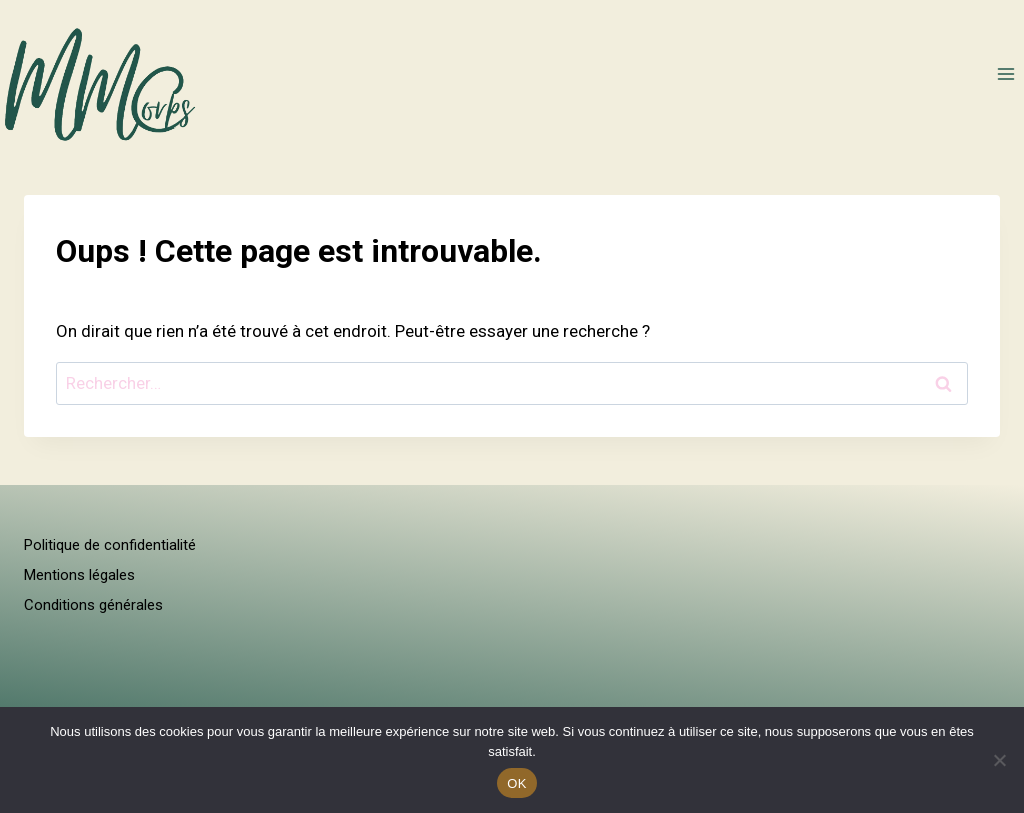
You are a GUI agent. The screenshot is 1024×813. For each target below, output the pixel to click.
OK (516, 783)
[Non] (999, 760)
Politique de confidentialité (110, 545)
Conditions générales (93, 605)
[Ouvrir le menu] (1005, 73)
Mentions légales (79, 575)
